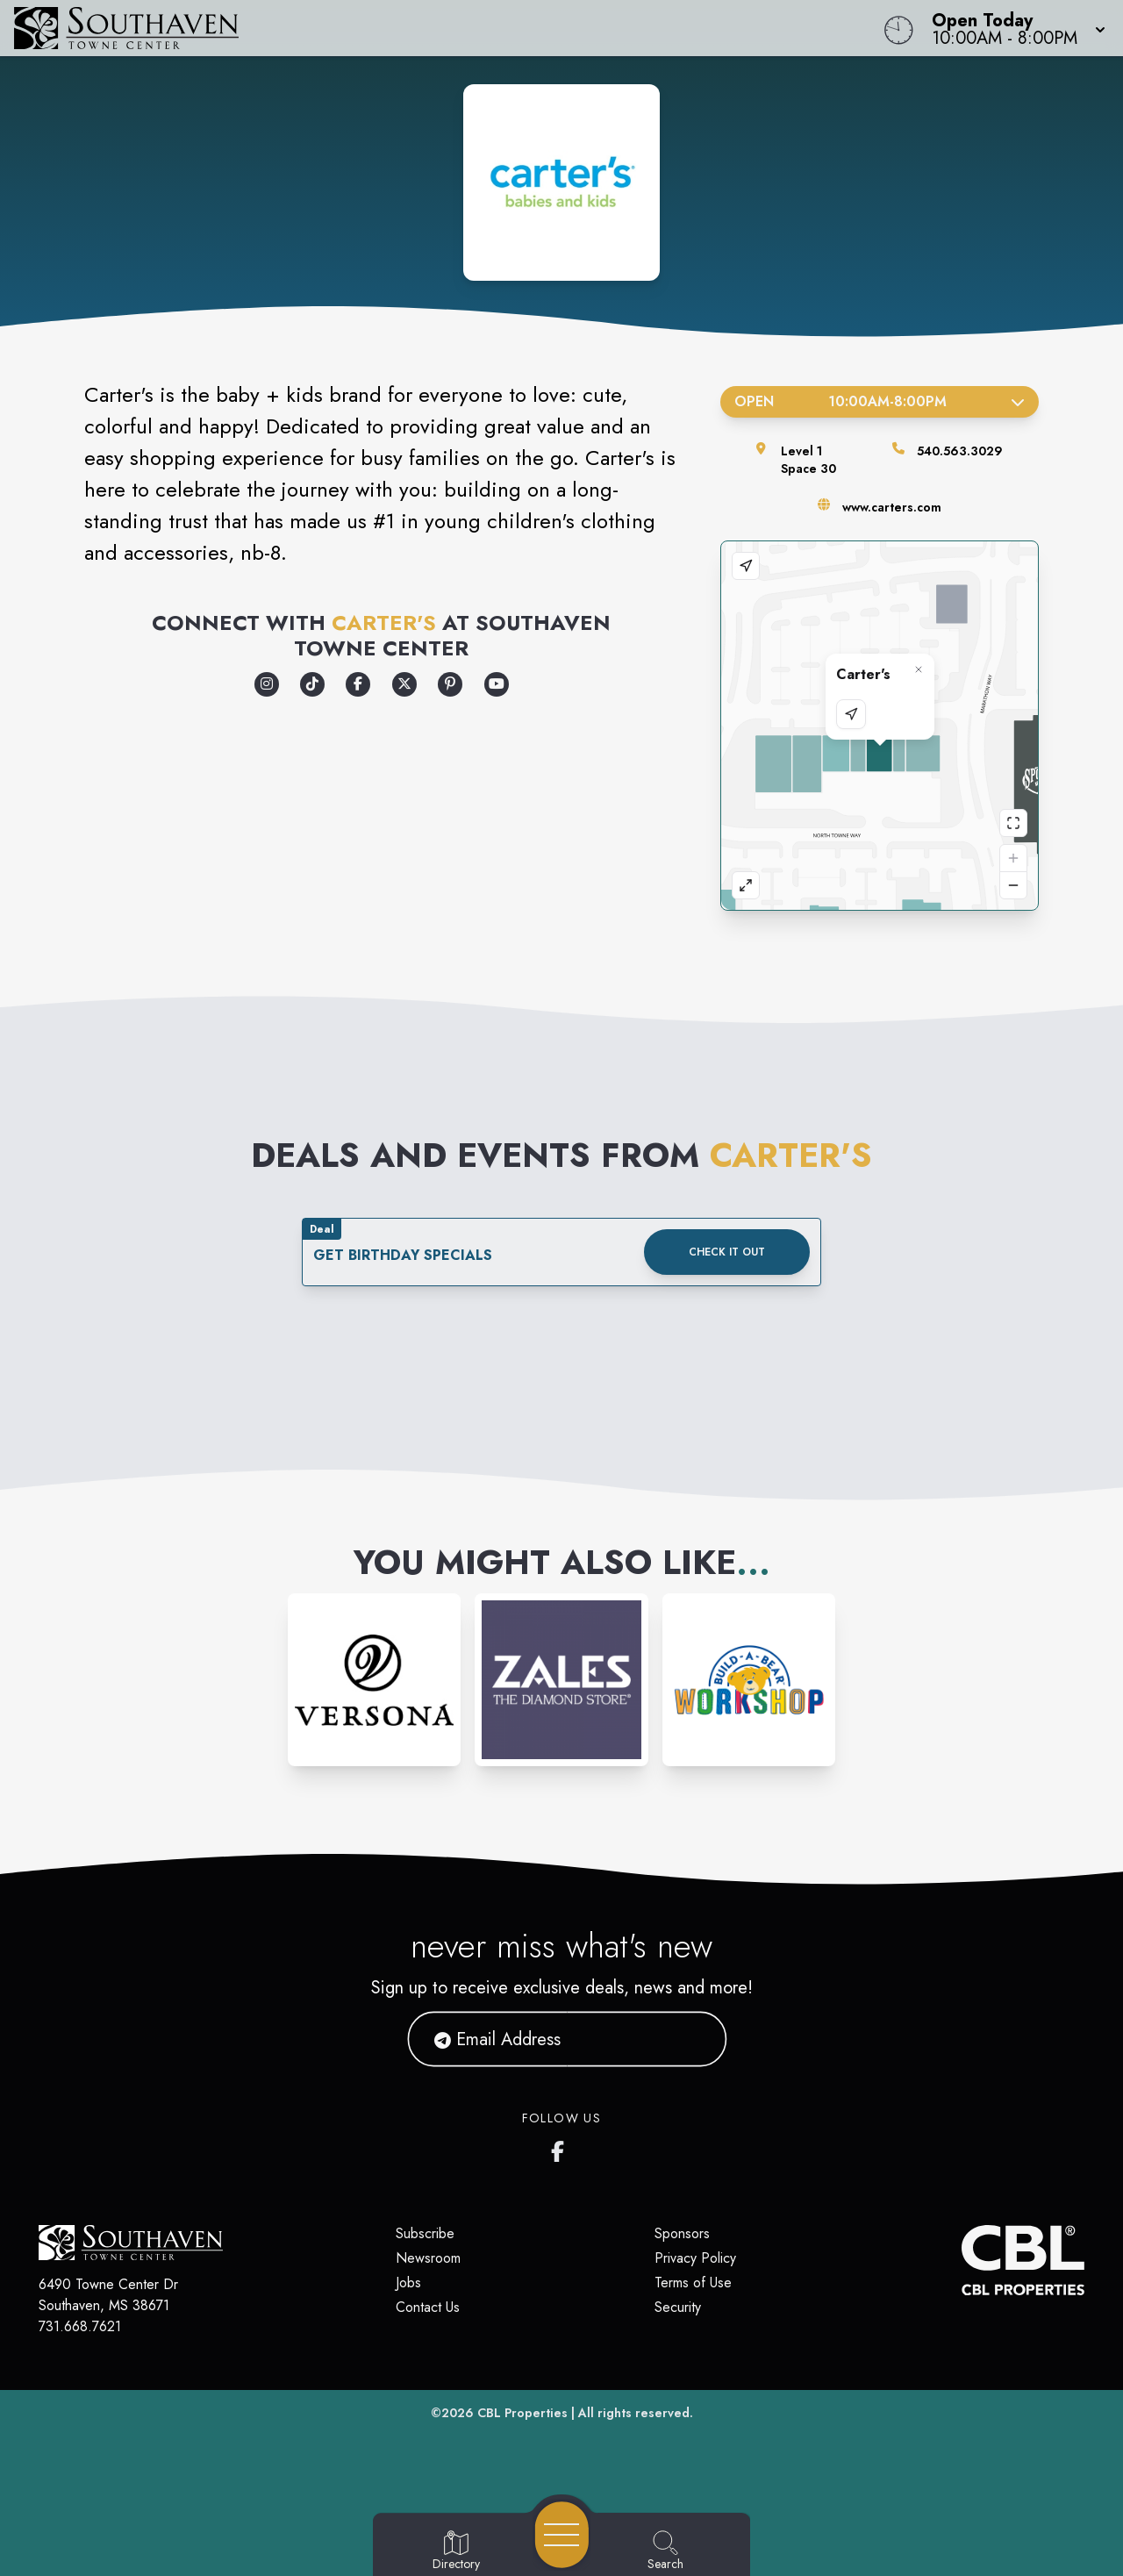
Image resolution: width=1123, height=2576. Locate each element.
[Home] (424, 28)
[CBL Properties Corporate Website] (961, 2260)
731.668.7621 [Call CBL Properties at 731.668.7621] (80, 2326)
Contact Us (428, 2307)
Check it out (727, 1252)
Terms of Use (693, 2282)
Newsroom (428, 2258)
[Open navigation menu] (562, 2535)
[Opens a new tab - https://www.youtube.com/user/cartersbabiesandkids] (496, 684)
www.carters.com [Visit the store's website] (891, 507)
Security (677, 2307)
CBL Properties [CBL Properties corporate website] (522, 2413)
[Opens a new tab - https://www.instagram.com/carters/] (266, 684)
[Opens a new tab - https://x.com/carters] (404, 684)
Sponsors (682, 2233)
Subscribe (425, 2233)
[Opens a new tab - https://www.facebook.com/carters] (358, 684)
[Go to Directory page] (456, 2551)
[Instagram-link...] (374, 1679)
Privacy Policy (695, 2258)
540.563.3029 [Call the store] (960, 451)
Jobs (408, 2282)
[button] (1013, 28)
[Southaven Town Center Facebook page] (561, 2148)
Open (879, 401)
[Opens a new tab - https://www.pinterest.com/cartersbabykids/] (450, 684)
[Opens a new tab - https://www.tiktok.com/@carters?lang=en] (312, 684)
